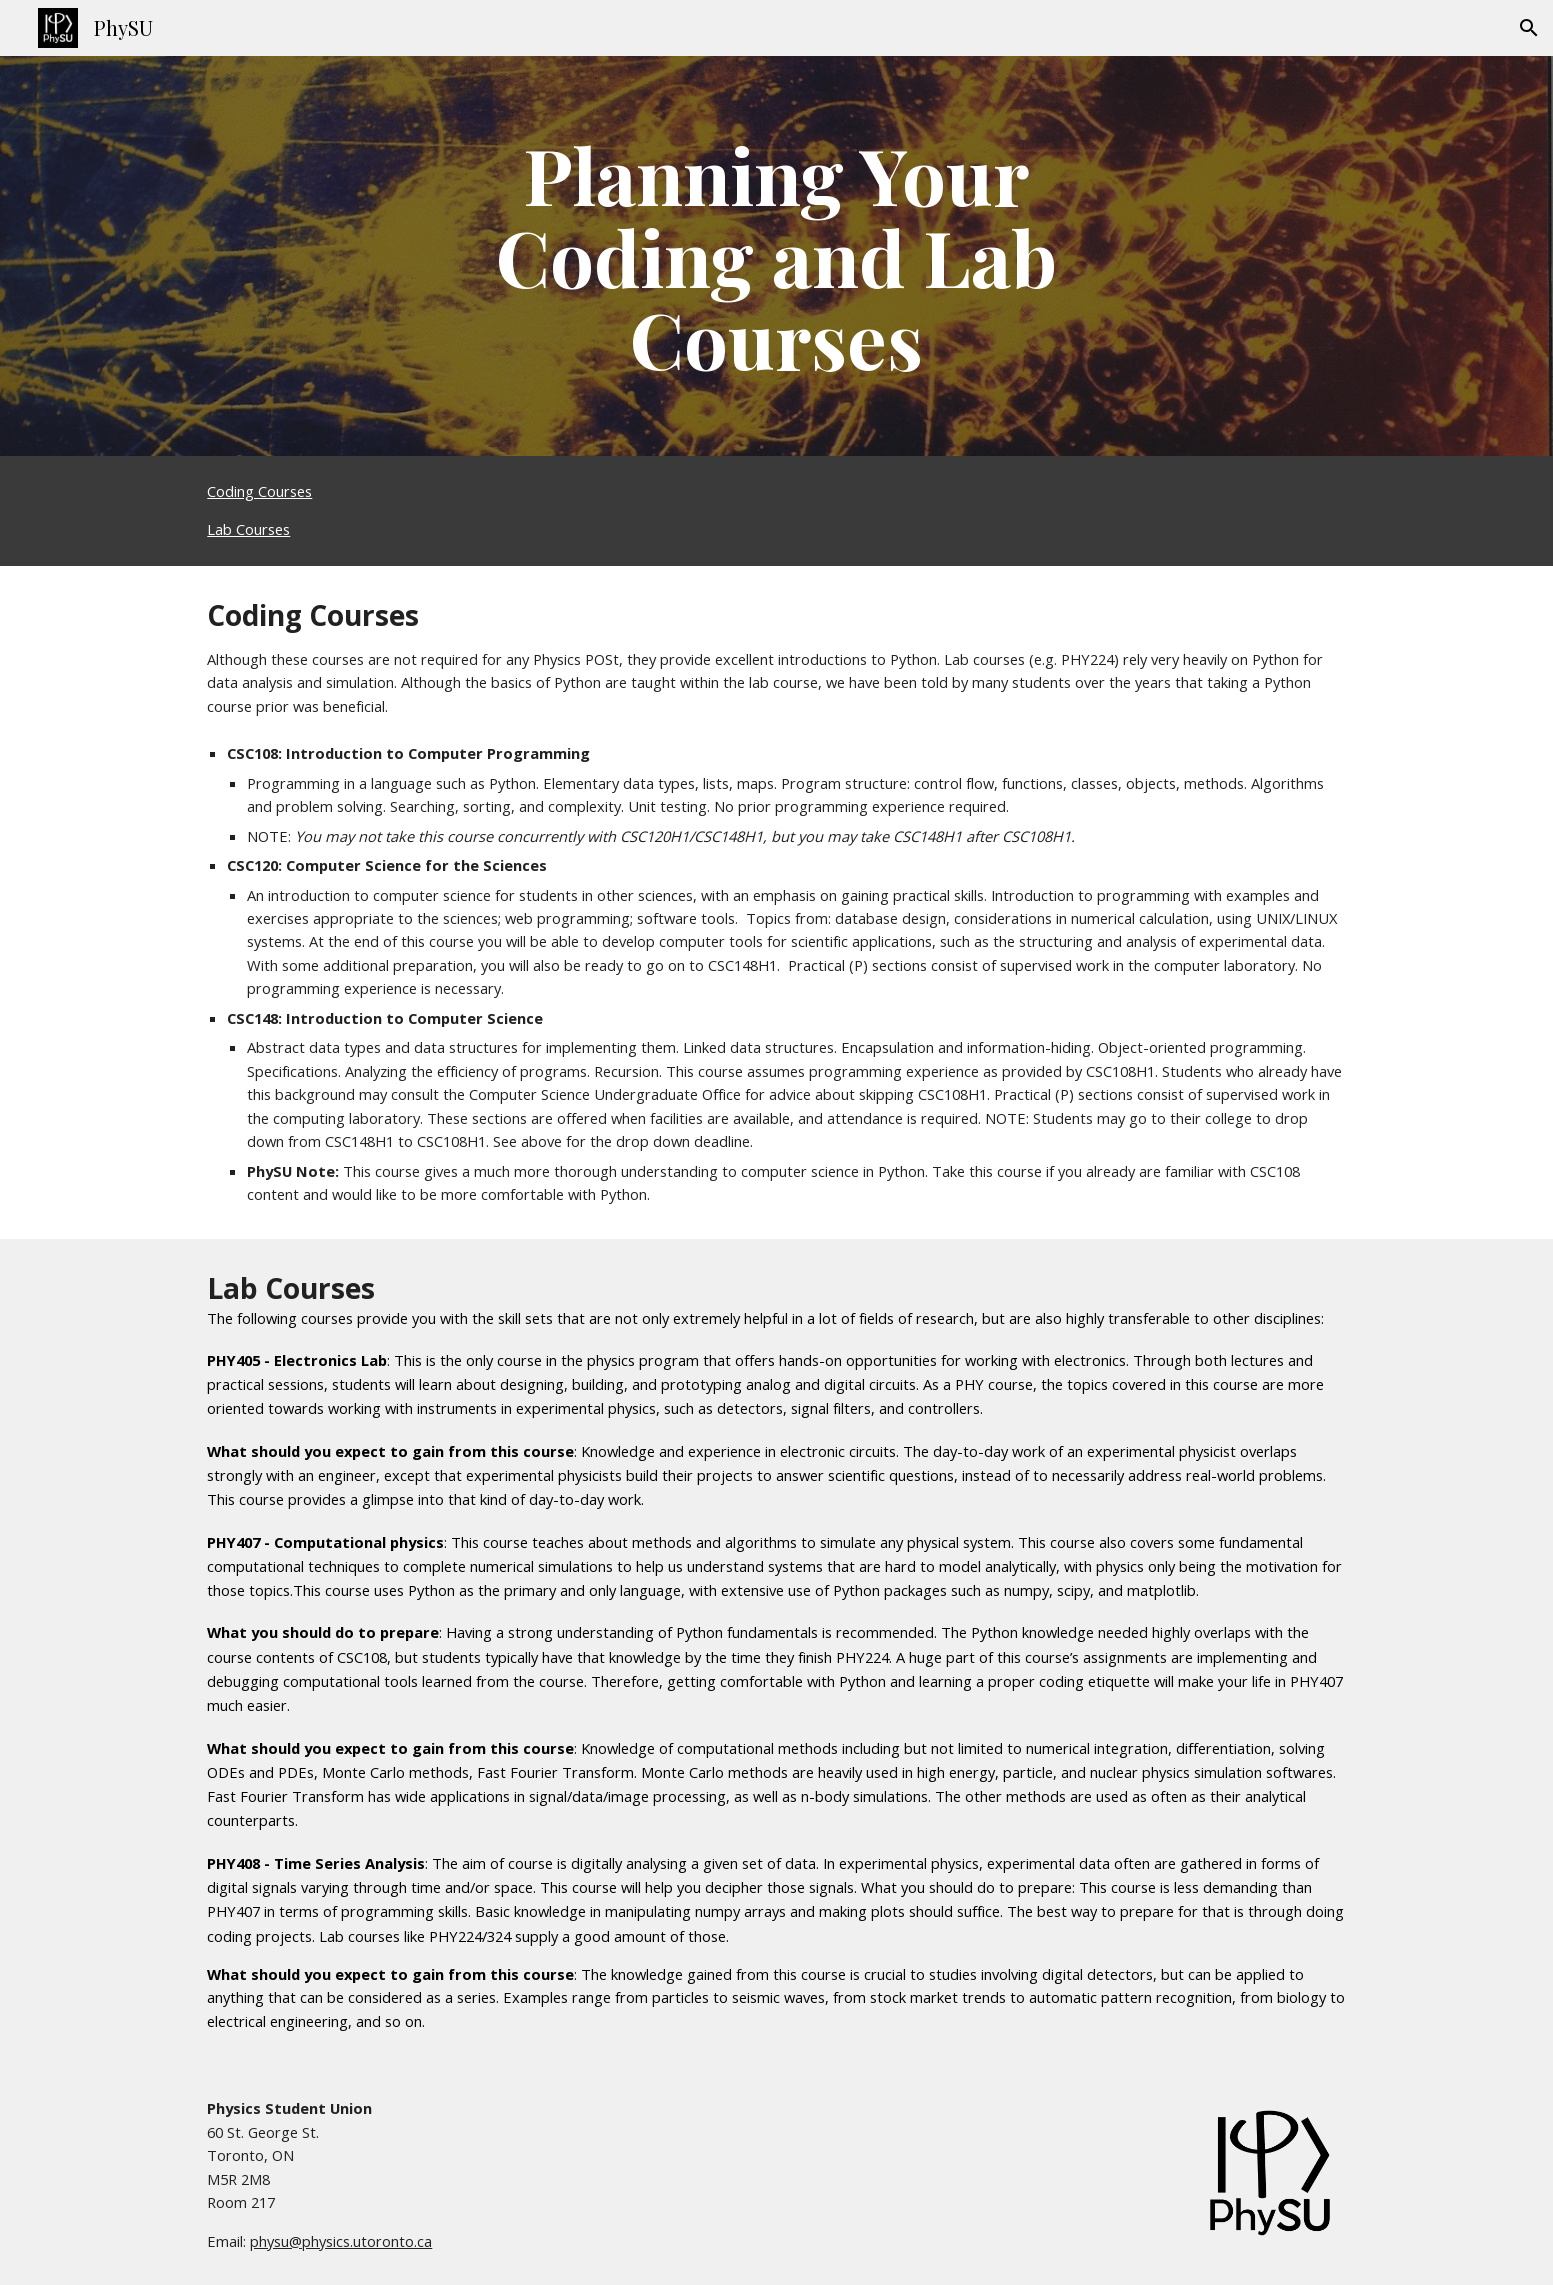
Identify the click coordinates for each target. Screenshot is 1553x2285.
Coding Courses (259, 491)
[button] (1529, 28)
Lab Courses (248, 529)
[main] (777, 256)
